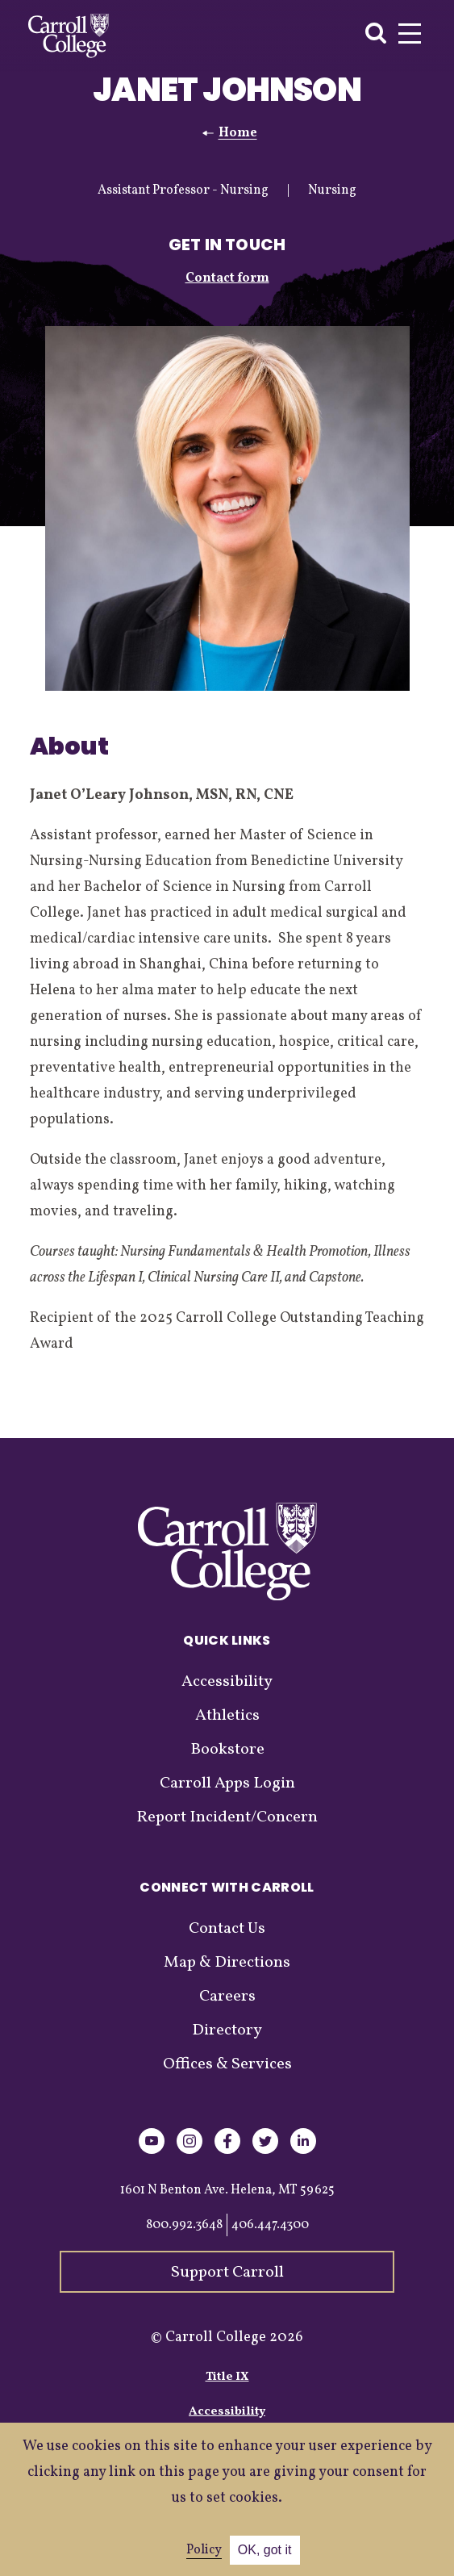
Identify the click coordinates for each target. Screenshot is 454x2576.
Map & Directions (227, 1962)
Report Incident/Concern (227, 1817)
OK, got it (265, 2550)
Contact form (227, 278)
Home (238, 133)
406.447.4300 (270, 2225)
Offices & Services (227, 2064)
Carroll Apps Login (227, 1783)
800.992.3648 (184, 2225)
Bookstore (227, 1749)
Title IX (227, 2377)
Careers (227, 1996)
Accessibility (227, 1682)
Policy (204, 2550)
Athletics (227, 1715)
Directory (227, 2030)
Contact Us (227, 1928)
